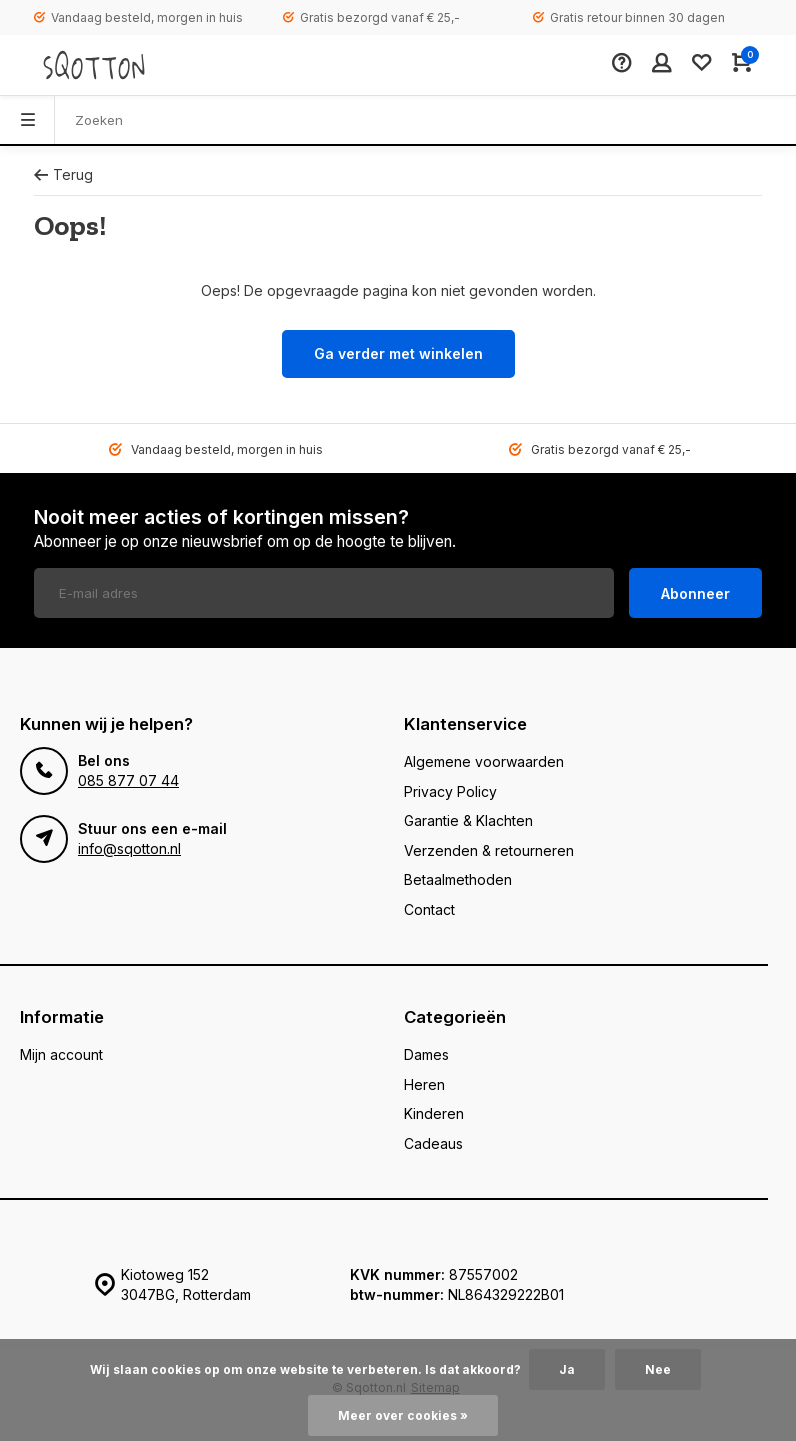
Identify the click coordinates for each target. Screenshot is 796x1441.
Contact (429, 909)
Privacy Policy (450, 791)
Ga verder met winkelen (398, 353)
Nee (658, 1369)
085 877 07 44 (128, 780)
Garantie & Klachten (468, 820)
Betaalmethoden (458, 879)
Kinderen (434, 1113)
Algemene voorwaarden (484, 761)
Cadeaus (433, 1143)
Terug (63, 174)
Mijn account (61, 1054)
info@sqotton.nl (129, 848)
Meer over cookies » (403, 1415)
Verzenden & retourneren (489, 850)
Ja (567, 1369)
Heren (424, 1084)
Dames (426, 1054)
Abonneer (695, 593)
